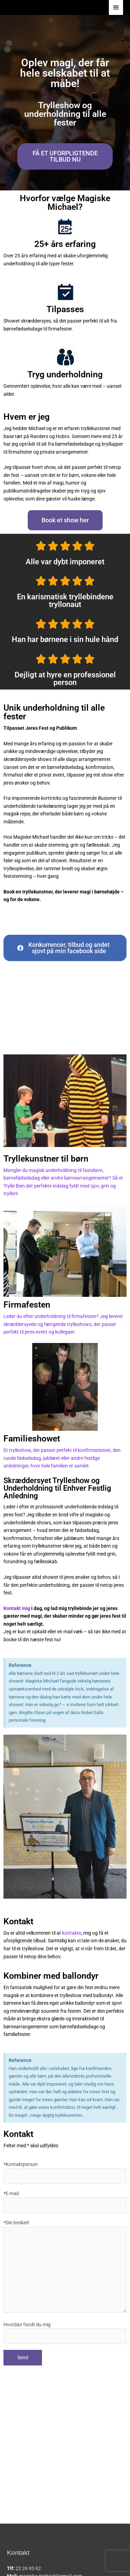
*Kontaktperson (65, 2173)
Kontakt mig (16, 1608)
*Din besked (65, 2267)
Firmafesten (26, 1305)
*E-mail (65, 2202)
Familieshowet (31, 1439)
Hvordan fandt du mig (65, 2333)
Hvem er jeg (26, 417)
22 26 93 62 (28, 2568)
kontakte (71, 1933)
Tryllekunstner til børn (45, 1159)
